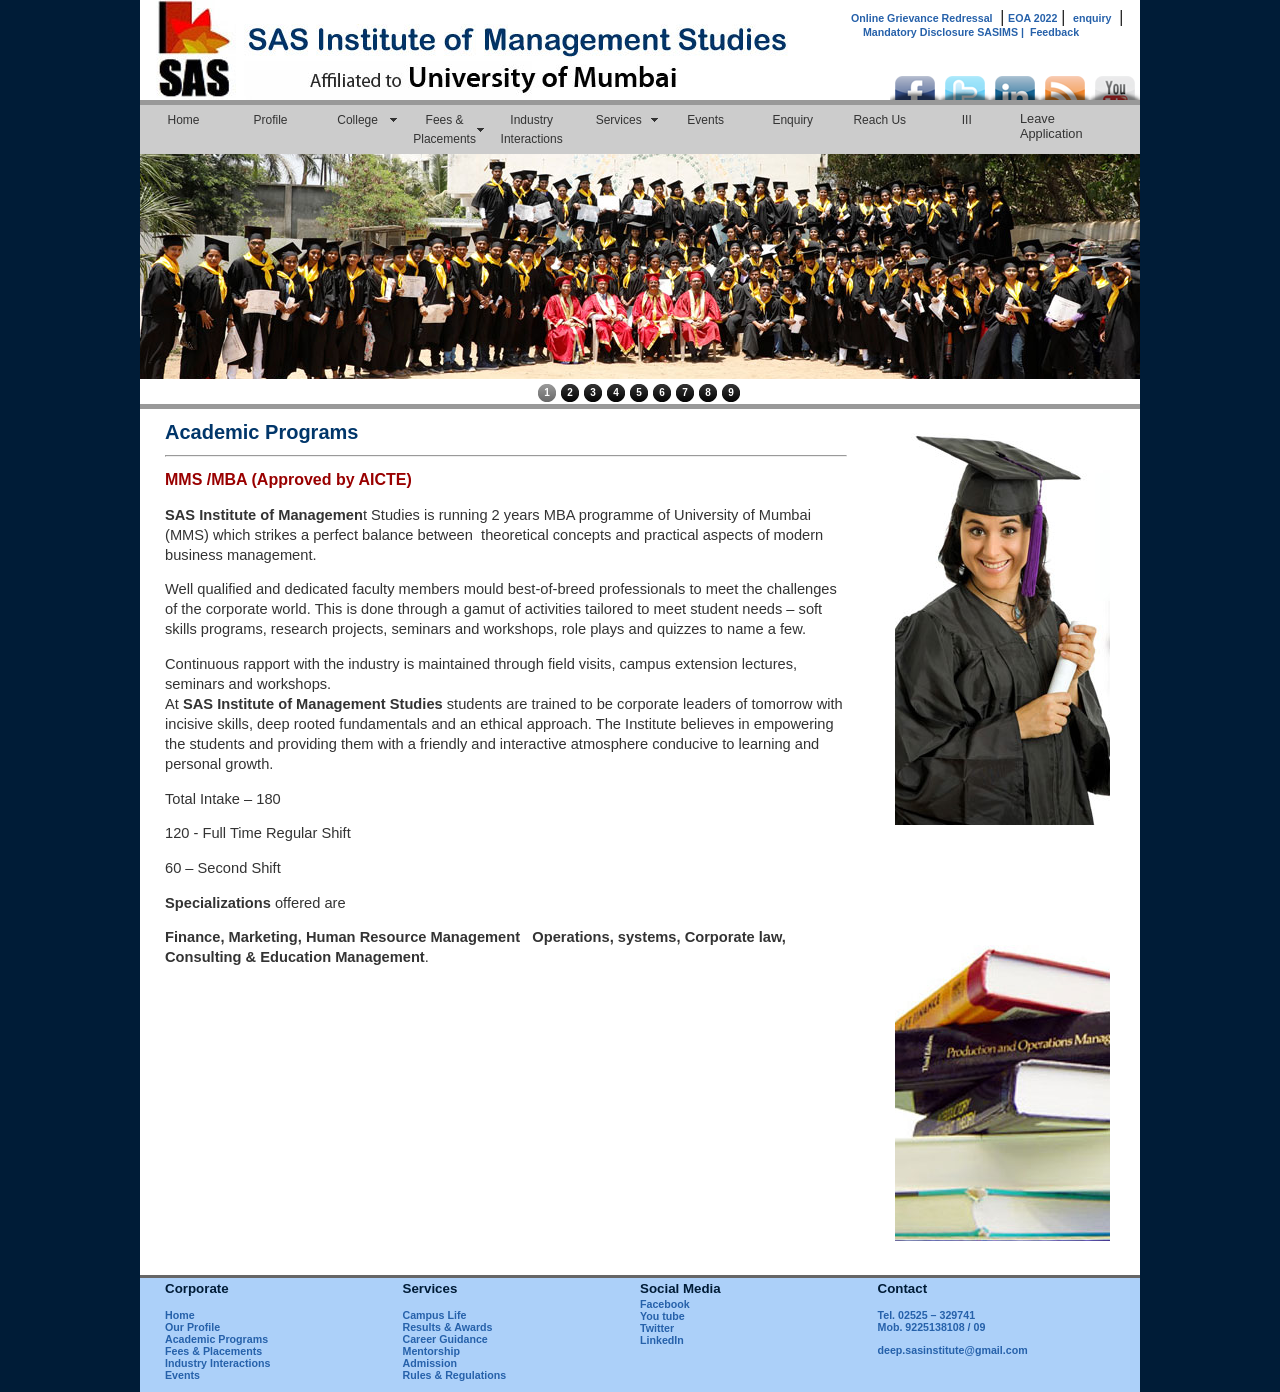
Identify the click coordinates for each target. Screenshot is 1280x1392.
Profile (271, 120)
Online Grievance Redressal (922, 18)
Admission (430, 1363)
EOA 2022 (1032, 18)
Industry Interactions (532, 129)
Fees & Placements (444, 129)
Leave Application (1051, 126)
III (967, 120)
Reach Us (879, 120)
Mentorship (431, 1351)
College (357, 120)
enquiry (1092, 18)
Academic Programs (216, 1339)
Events (705, 120)
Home (184, 120)
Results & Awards (448, 1327)
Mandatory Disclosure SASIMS (946, 32)
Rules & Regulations (455, 1375)
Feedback (1054, 32)
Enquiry (792, 120)
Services (619, 120)
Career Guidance (445, 1339)
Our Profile (192, 1327)
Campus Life (435, 1315)
